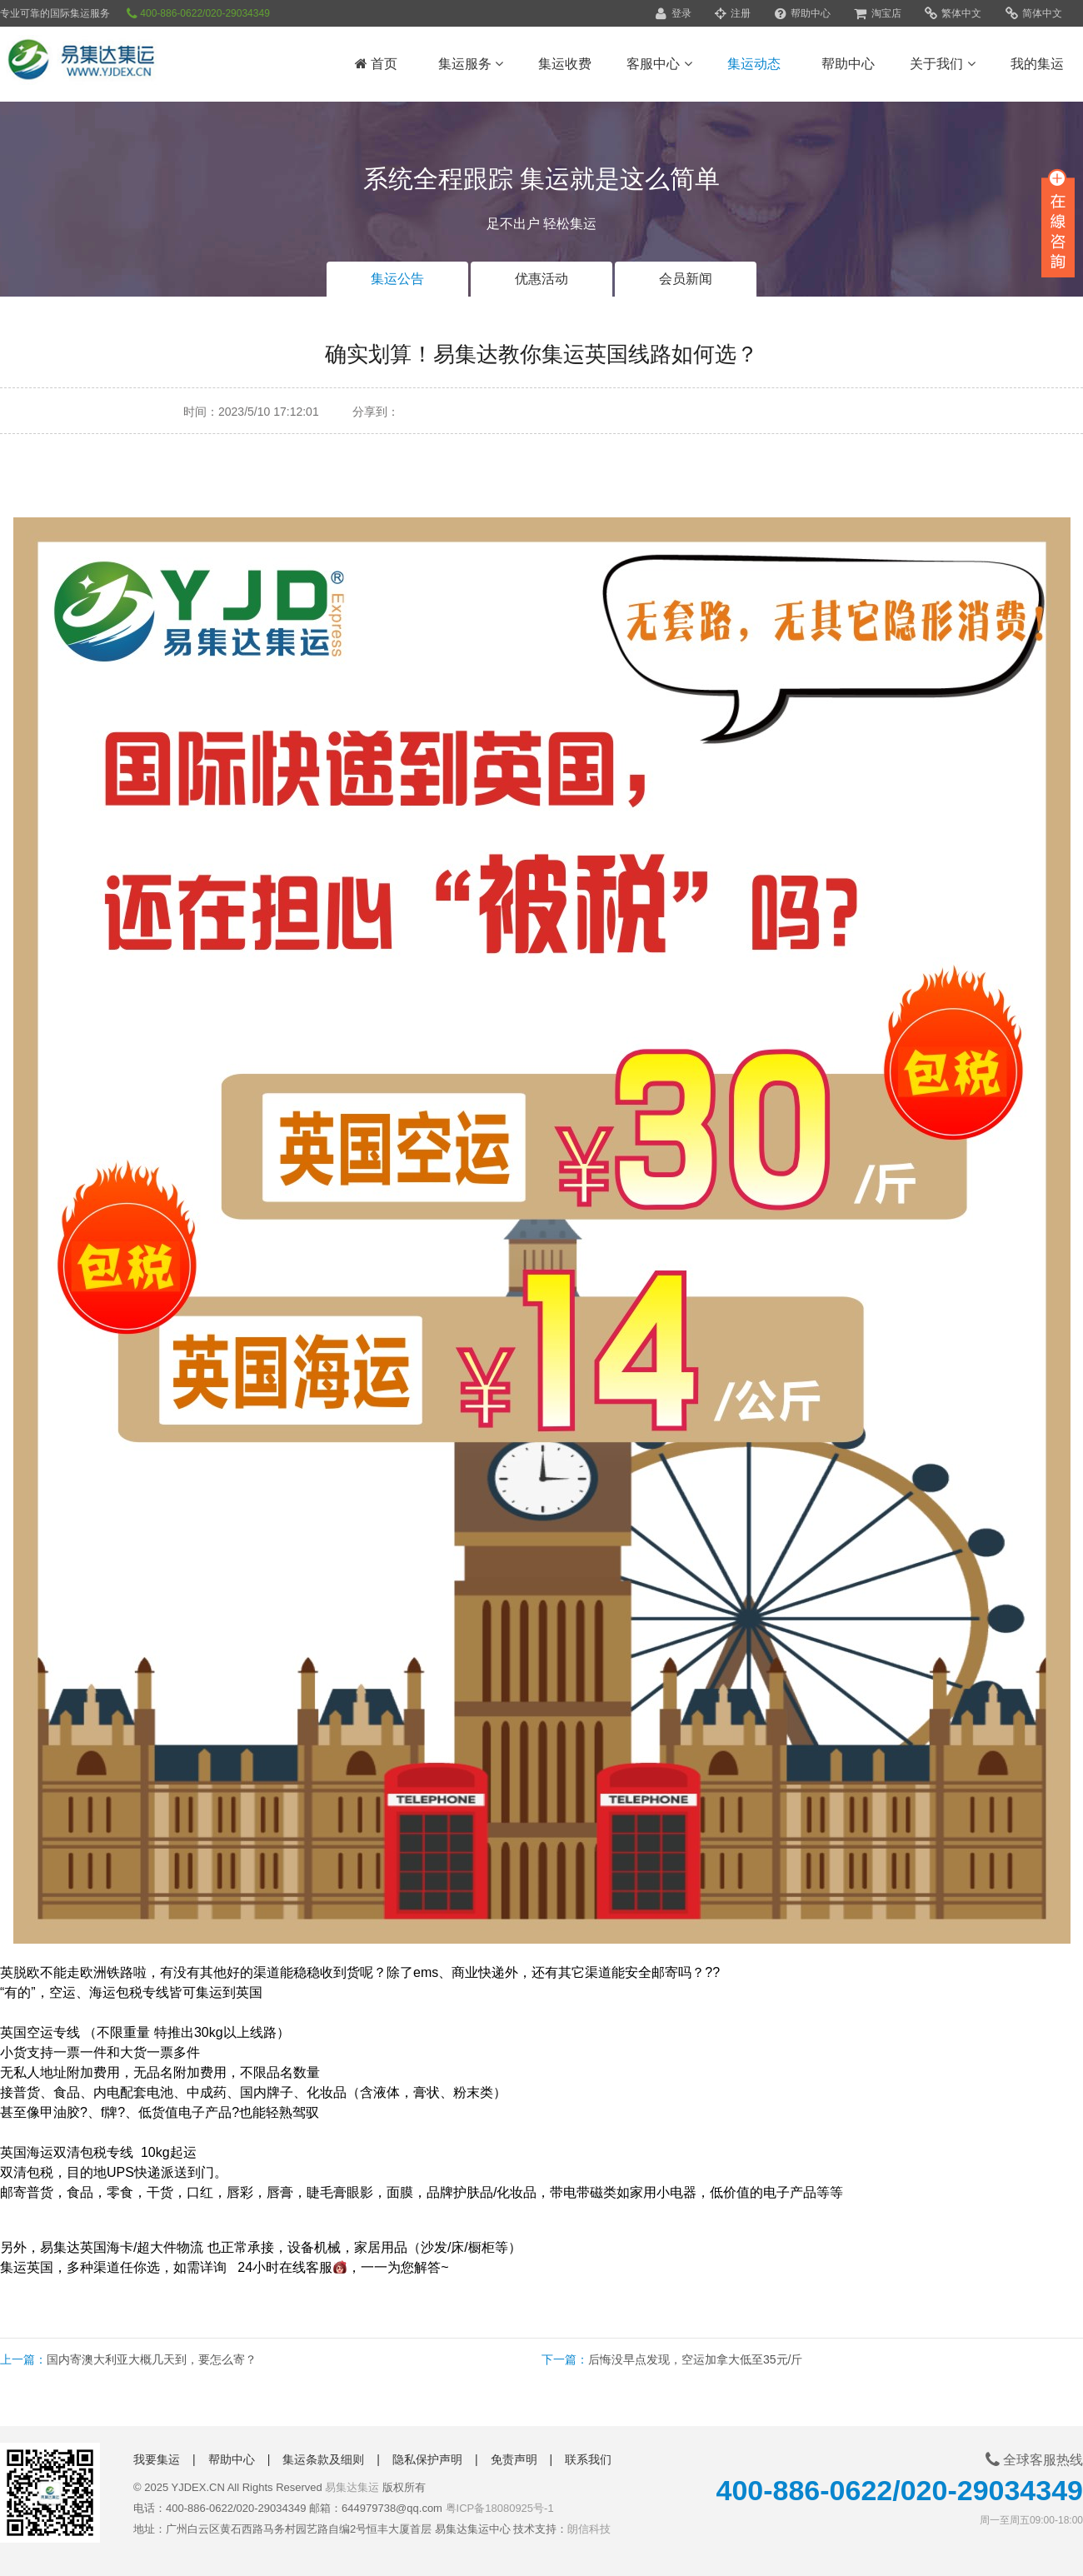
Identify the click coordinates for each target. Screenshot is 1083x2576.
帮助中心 (803, 13)
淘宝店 (877, 13)
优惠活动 (541, 279)
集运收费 (564, 64)
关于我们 (942, 64)
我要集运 (156, 2459)
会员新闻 (685, 279)
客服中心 (658, 64)
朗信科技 (589, 2529)
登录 (673, 13)
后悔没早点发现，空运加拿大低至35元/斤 (695, 2359)
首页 (376, 64)
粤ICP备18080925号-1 (500, 2508)
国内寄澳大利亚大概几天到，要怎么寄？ (152, 2359)
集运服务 (470, 64)
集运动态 (754, 64)
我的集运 (1037, 64)
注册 (733, 13)
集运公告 (397, 279)
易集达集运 (352, 2487)
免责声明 (514, 2459)
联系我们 (588, 2459)
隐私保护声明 (427, 2459)
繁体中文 (953, 13)
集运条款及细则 (323, 2459)
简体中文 (1034, 13)
